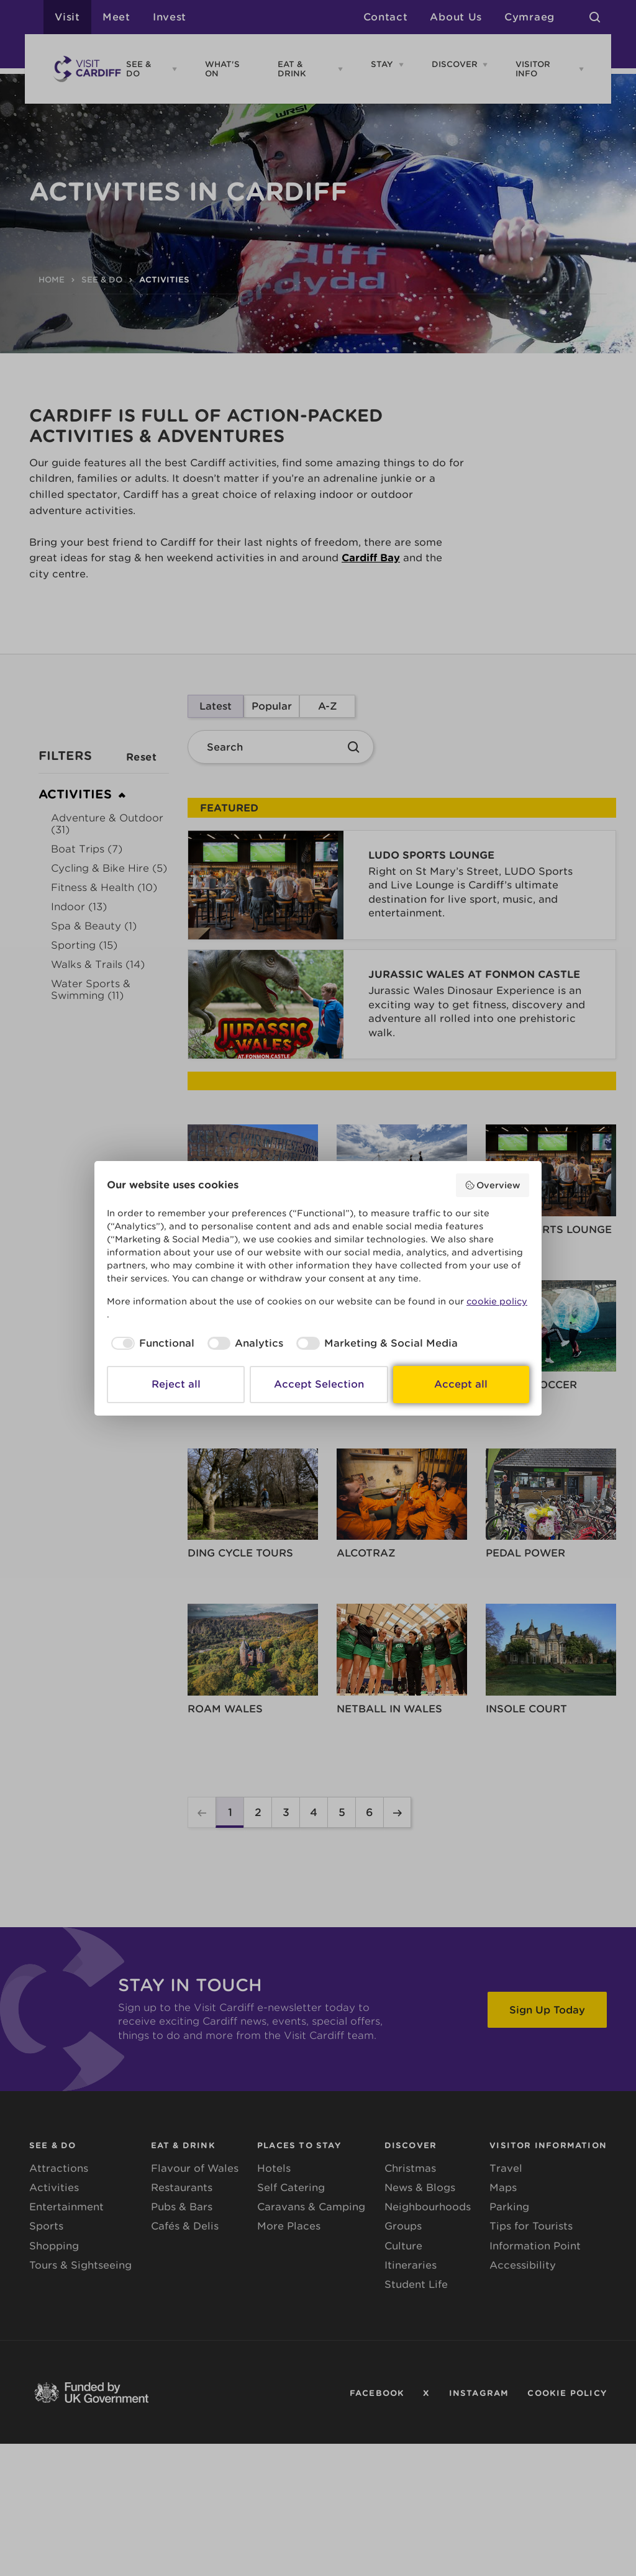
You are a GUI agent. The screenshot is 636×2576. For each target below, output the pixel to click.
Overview (493, 1185)
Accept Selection (319, 1384)
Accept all (461, 1384)
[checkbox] (150, 1343)
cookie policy (496, 1301)
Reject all (176, 1384)
